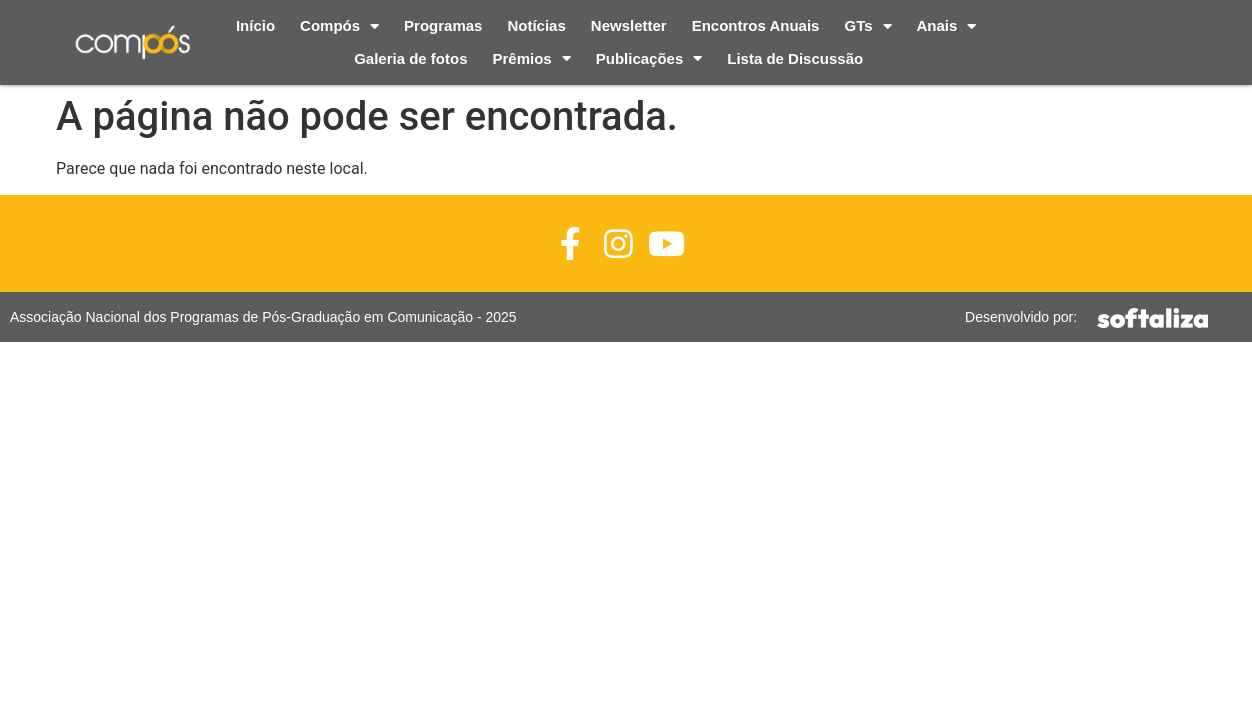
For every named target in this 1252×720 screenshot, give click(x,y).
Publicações (649, 59)
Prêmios (532, 59)
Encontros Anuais (756, 25)
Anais (947, 26)
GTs (867, 26)
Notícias (536, 25)
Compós (339, 26)
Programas (443, 25)
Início (255, 25)
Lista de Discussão (795, 58)
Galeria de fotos (410, 58)
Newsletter (629, 25)
